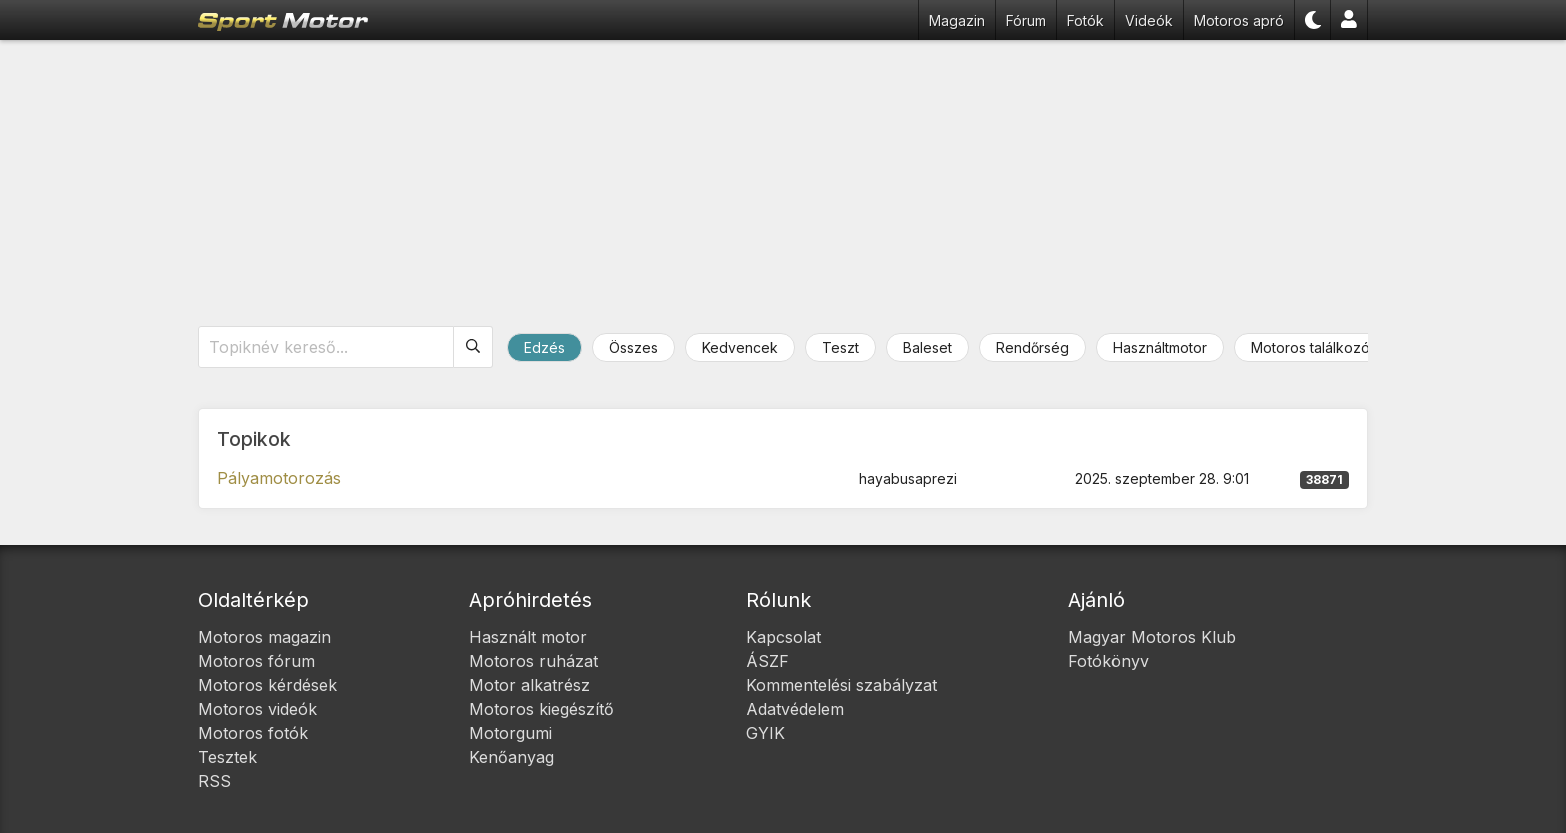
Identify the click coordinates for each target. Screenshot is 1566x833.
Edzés (544, 347)
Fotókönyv (1108, 661)
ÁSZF (767, 661)
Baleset (927, 347)
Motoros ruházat (533, 661)
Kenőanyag (511, 757)
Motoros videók (257, 709)
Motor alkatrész (529, 685)
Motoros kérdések (267, 685)
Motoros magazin (264, 637)
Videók (1149, 20)
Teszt (840, 347)
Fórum (1026, 20)
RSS (214, 781)
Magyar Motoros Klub (1152, 637)
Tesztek (227, 757)
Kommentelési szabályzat (841, 685)
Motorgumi (510, 733)
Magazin (957, 20)
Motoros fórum (256, 661)
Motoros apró (1239, 20)
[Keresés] (473, 347)
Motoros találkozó (1310, 347)
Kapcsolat (783, 637)
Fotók (1085, 20)
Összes (633, 347)
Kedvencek (740, 347)
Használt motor (528, 637)
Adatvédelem (795, 709)
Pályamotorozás (279, 478)
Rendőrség (1032, 347)
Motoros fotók (253, 733)
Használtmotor (1160, 347)
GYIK (765, 733)
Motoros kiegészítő (541, 709)
